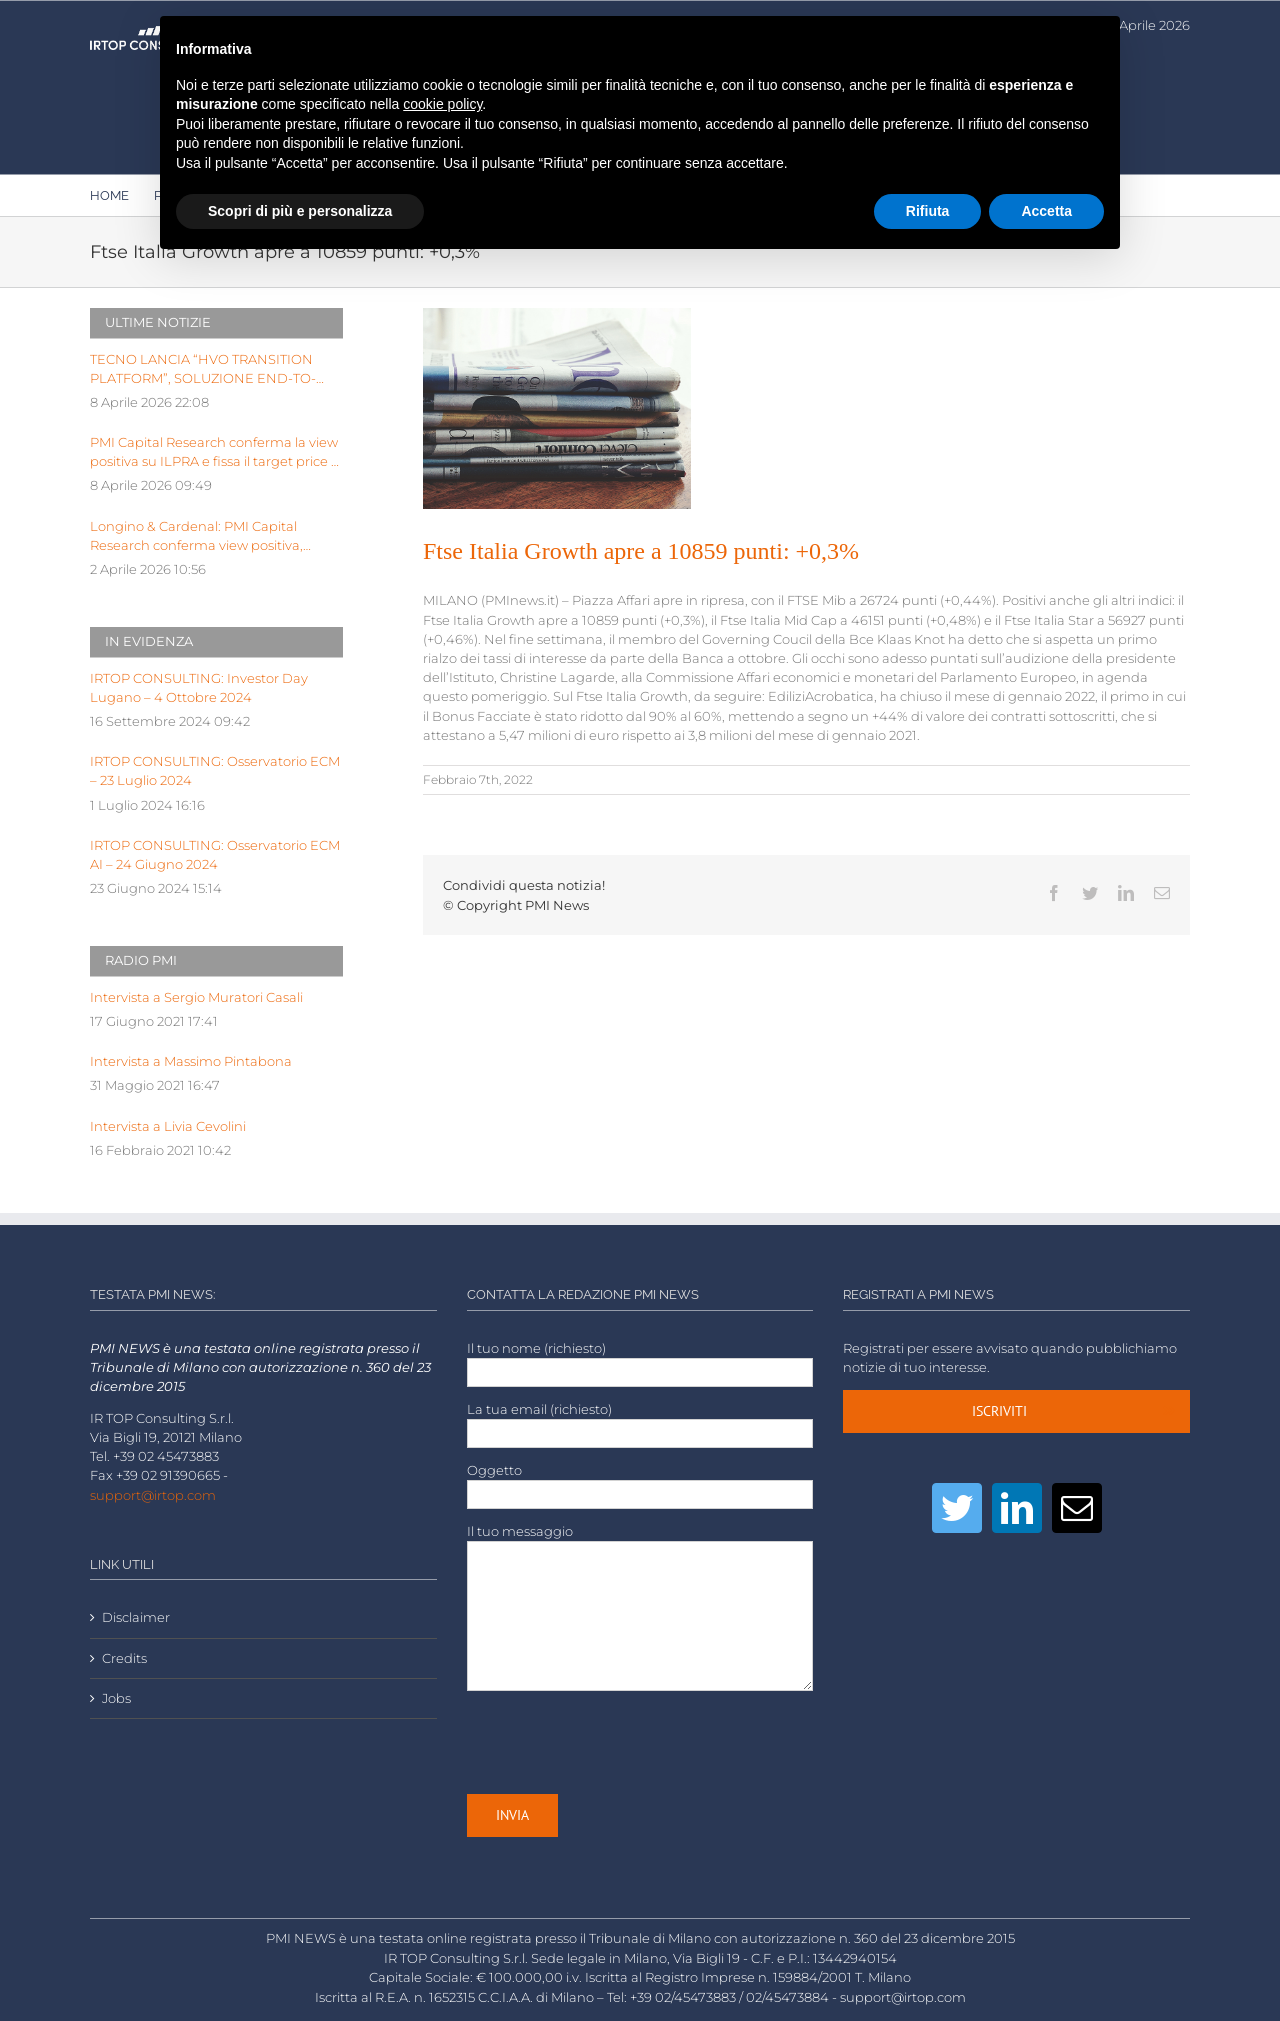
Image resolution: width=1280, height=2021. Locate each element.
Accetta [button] (1046, 211)
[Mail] (1077, 1508)
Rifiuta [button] (928, 211)
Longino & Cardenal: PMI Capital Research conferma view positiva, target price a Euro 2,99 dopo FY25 (199, 537)
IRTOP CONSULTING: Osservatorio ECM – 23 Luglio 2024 (215, 771)
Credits (124, 1658)
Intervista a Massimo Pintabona (191, 1061)
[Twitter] (957, 1508)
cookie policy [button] (442, 104)
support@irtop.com (153, 1495)
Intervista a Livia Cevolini (168, 1126)
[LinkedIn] (1017, 1508)
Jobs (116, 1698)
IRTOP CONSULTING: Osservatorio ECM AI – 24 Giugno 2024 (215, 855)
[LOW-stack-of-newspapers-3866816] (557, 408)
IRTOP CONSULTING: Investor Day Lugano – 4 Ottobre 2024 (199, 688)
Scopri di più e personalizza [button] (300, 211)
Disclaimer (136, 1617)
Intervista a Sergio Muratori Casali (196, 997)
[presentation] (619, 1742)
